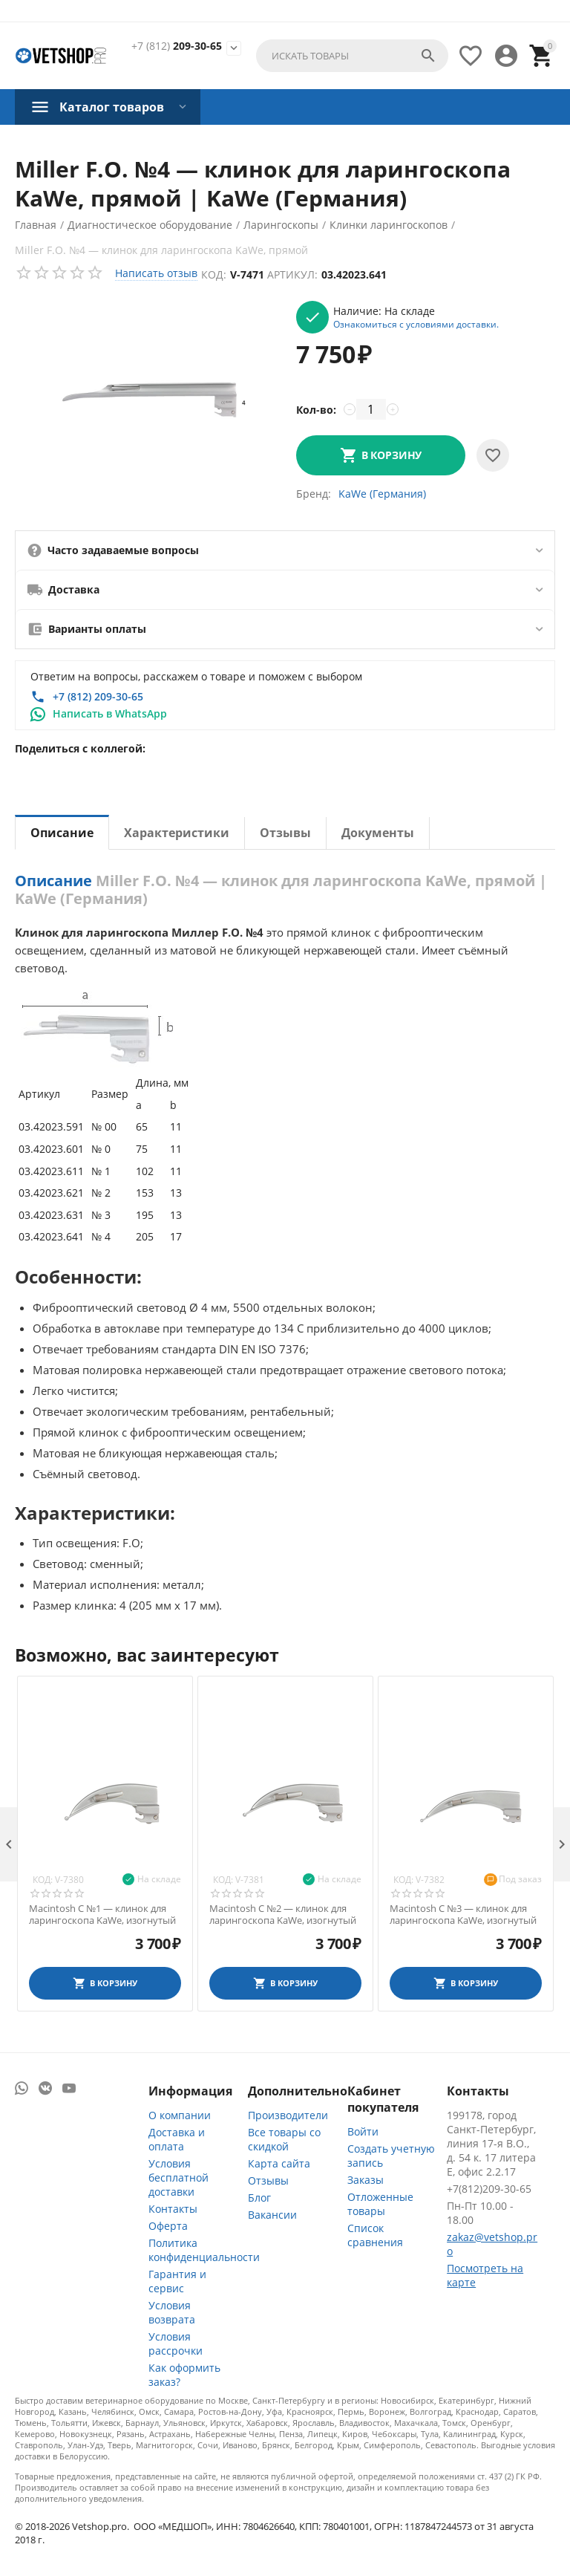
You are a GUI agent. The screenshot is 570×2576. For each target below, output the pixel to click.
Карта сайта (279, 2163)
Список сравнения (375, 2235)
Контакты (172, 2209)
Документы (377, 832)
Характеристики (176, 832)
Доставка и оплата (176, 2139)
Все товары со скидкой (284, 2139)
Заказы (365, 2180)
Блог (259, 2197)
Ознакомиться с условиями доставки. (416, 324)
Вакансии (272, 2215)
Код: (213, 274)
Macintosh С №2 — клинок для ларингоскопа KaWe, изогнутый (282, 1914)
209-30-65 (176, 46)
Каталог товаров (111, 107)
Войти (363, 2131)
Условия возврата (171, 2312)
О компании (179, 2115)
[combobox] (352, 55)
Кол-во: (316, 410)
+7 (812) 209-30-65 (98, 696)
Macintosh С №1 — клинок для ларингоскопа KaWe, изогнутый (102, 1914)
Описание (62, 832)
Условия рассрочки (175, 2343)
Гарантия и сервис (177, 2281)
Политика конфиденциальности (204, 2250)
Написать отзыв (156, 273)
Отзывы (285, 832)
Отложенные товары (380, 2204)
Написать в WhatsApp (110, 713)
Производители (288, 2115)
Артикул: (292, 274)
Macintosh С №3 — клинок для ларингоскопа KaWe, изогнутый (463, 1914)
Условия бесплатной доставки (178, 2177)
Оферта (168, 2226)
